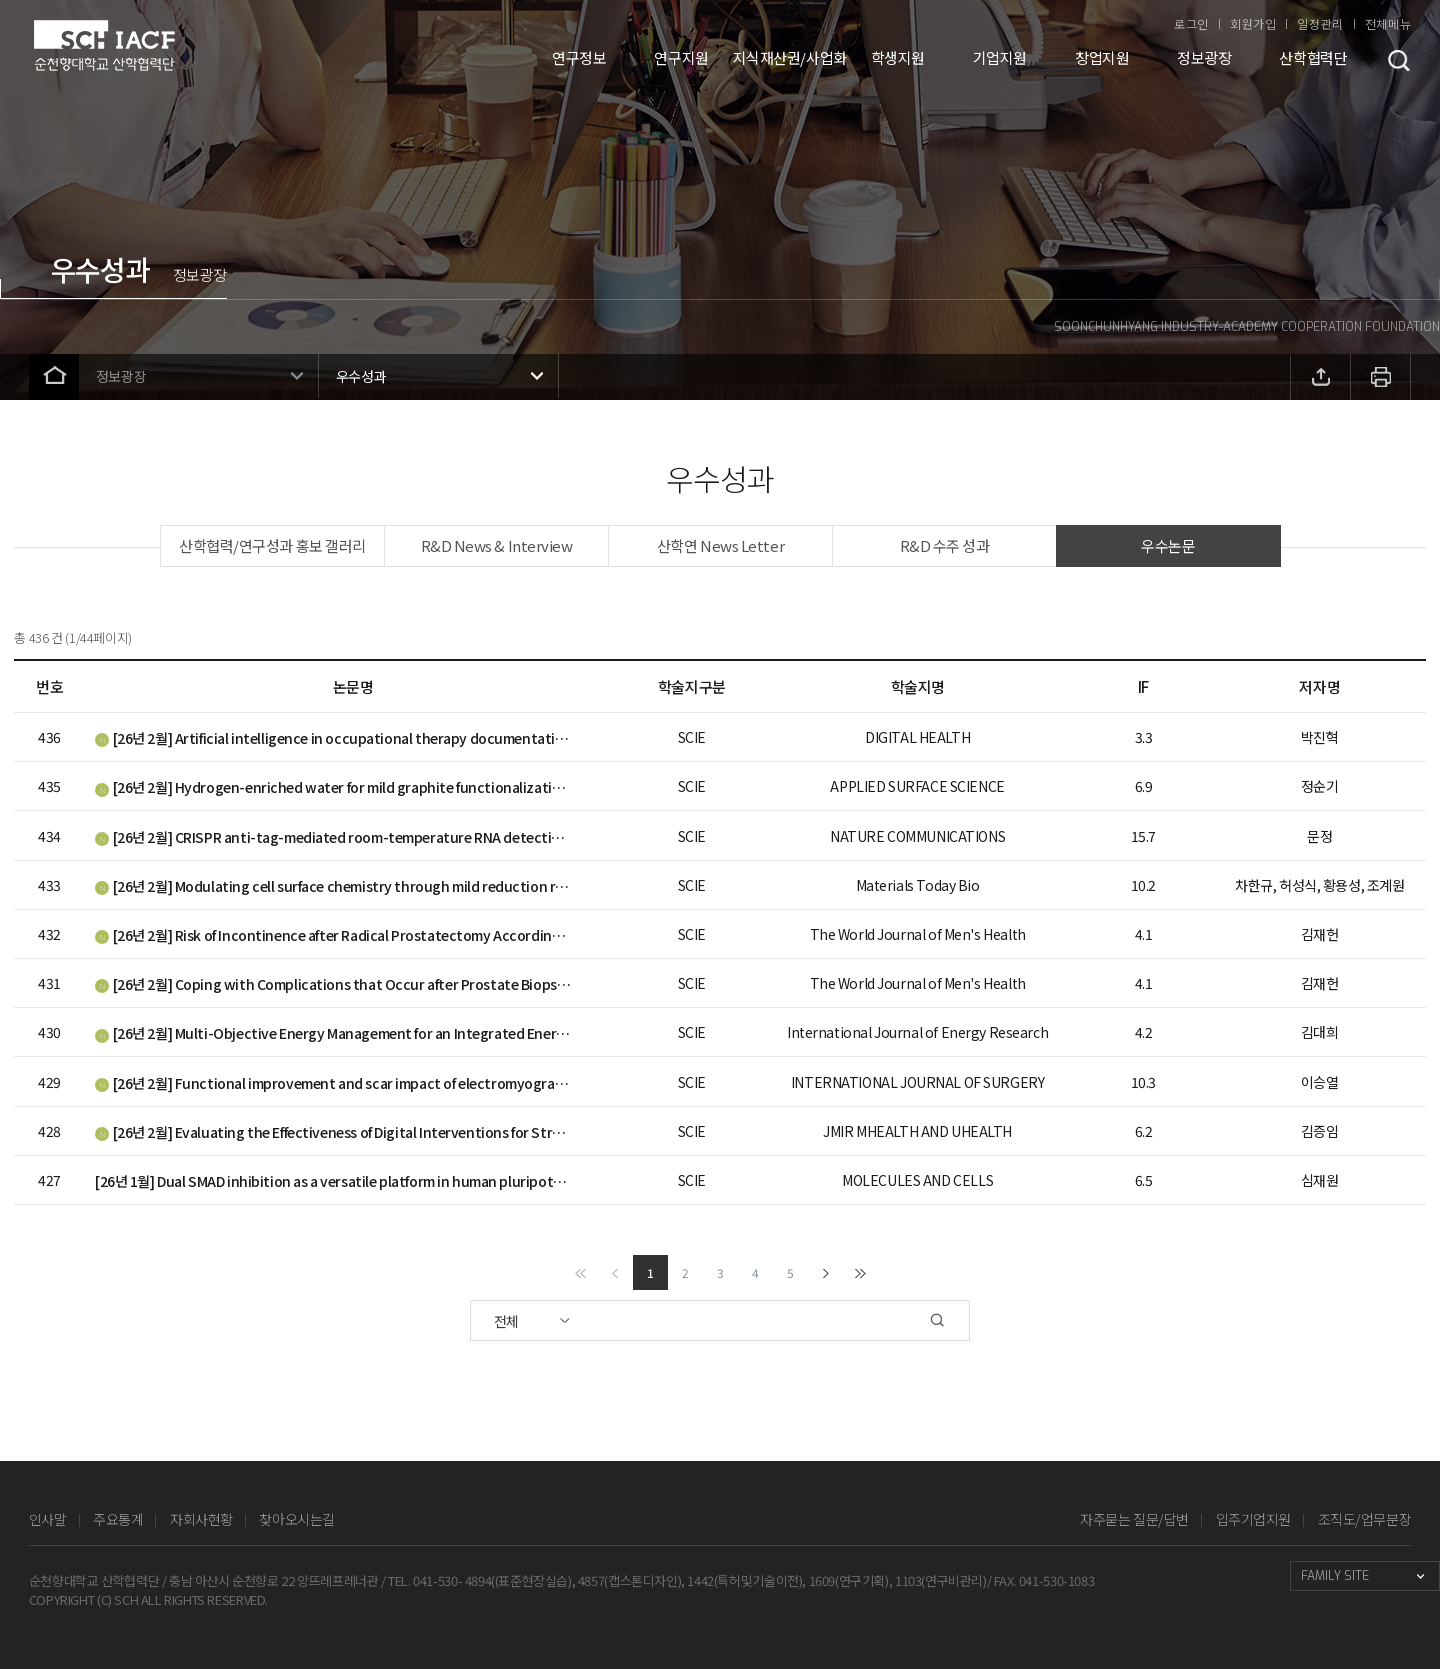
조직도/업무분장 (1365, 1519)
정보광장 (1204, 57)
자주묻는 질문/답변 (1134, 1519)
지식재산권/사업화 (790, 57)
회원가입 (1253, 23)
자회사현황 (201, 1519)
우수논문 (1168, 545)
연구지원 (681, 57)
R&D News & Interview (497, 545)
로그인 (1191, 23)
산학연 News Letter (720, 545)
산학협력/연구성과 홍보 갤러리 (272, 545)
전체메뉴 (1388, 23)
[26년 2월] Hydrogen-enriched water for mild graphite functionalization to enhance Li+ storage (333, 787)
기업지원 (1000, 57)
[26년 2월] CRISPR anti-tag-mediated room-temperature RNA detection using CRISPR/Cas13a (333, 837)
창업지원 (1102, 57)
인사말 (48, 1519)
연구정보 (579, 57)
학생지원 (898, 57)
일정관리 (1320, 23)
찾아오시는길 (296, 1519)
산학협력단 (1313, 57)
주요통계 (118, 1519)
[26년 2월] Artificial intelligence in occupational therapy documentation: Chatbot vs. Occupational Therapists (333, 738)
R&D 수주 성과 (945, 545)
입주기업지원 (1253, 1519)
